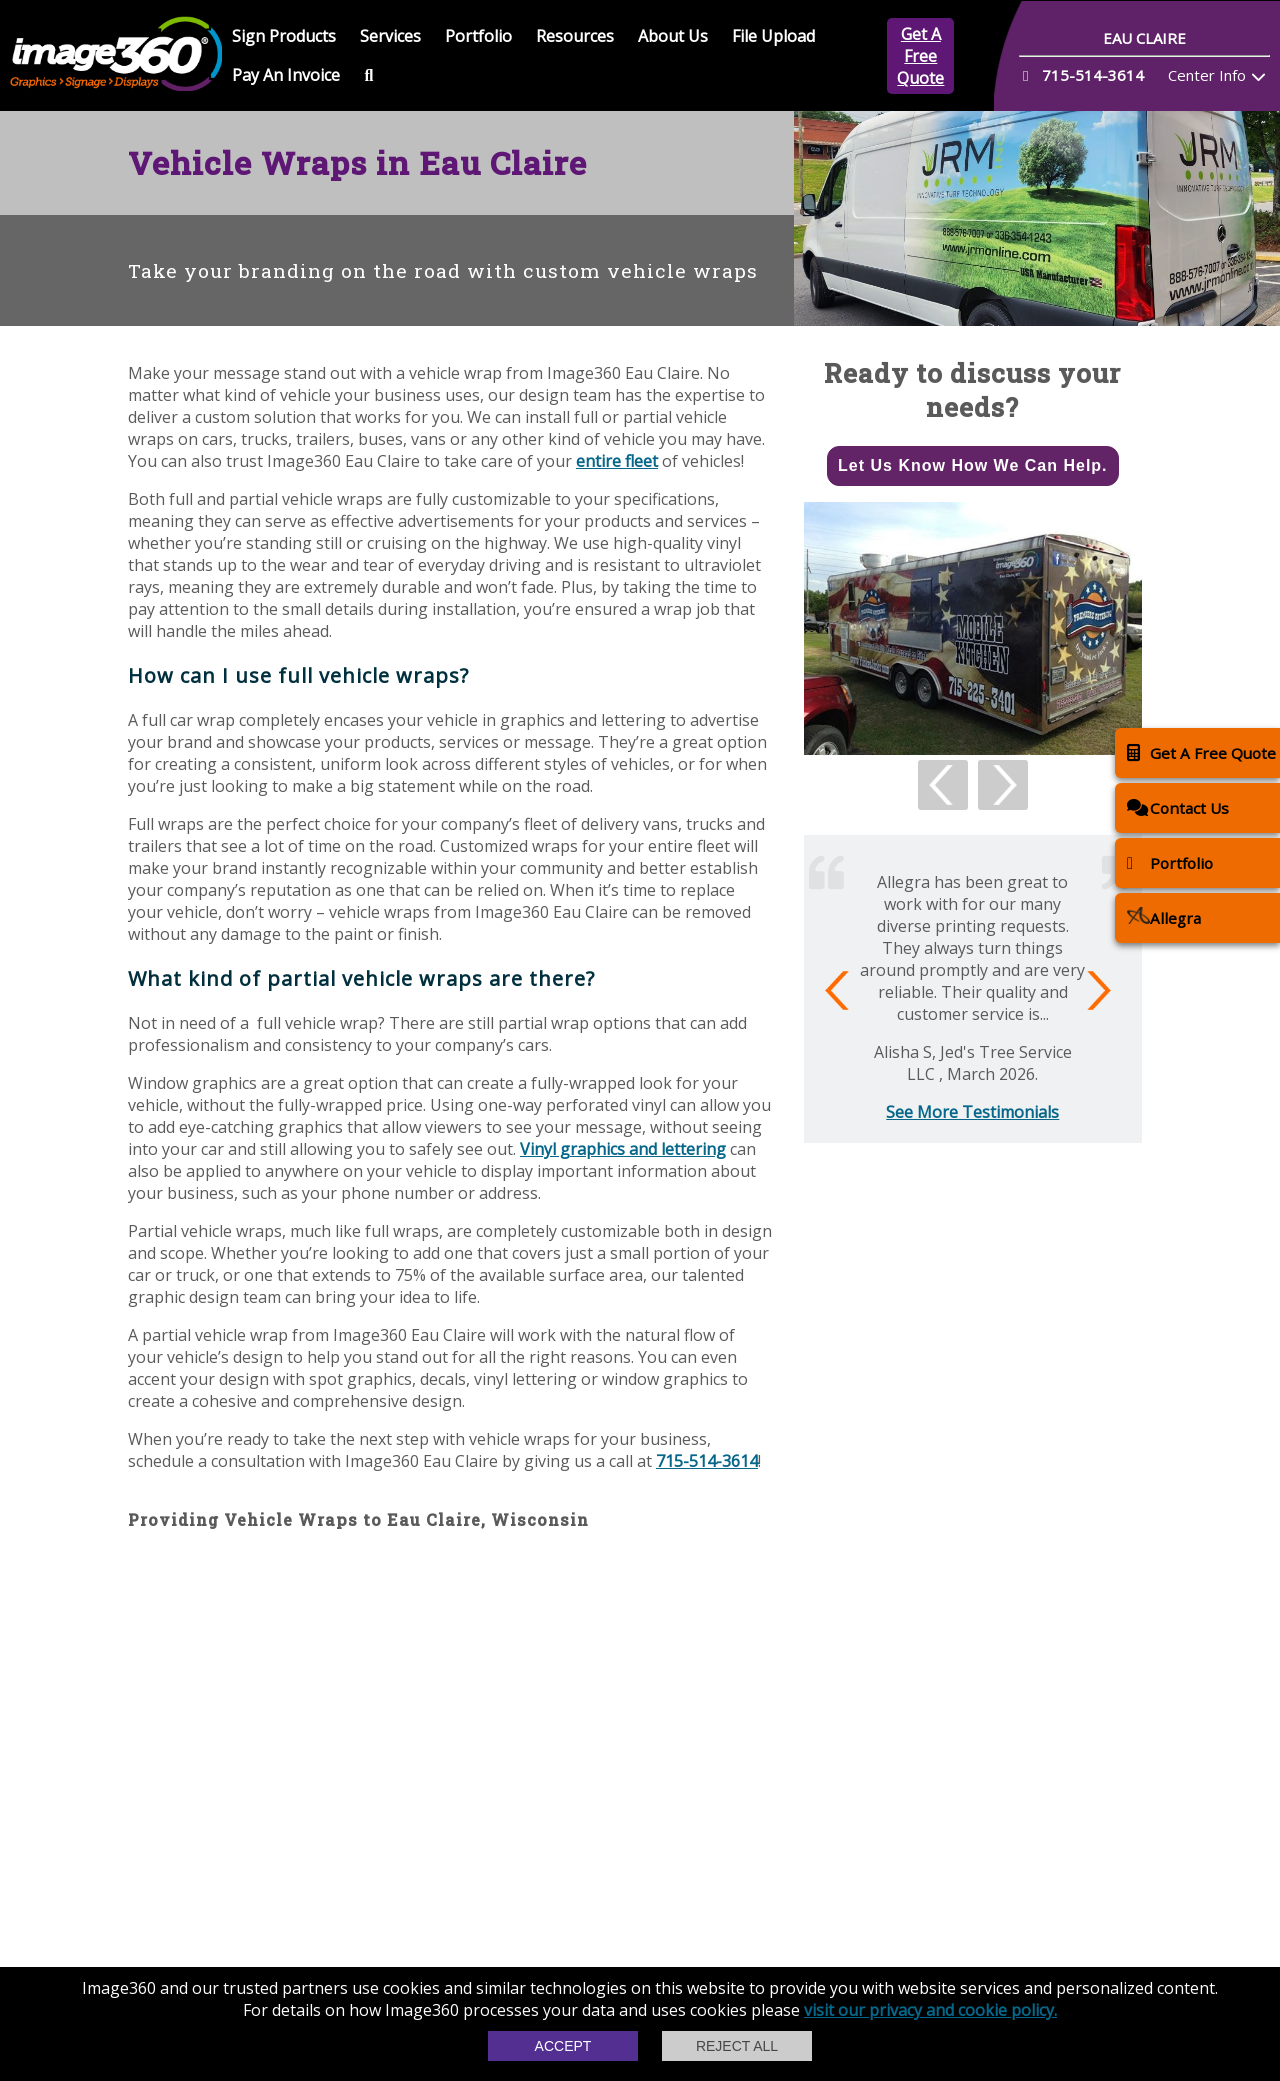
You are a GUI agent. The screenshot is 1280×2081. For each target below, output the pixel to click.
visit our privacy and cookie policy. (930, 2010)
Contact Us (1178, 807)
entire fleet (617, 461)
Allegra (1164, 917)
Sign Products (284, 36)
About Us (673, 36)
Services (390, 36)
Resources (575, 36)
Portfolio (478, 36)
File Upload (773, 36)
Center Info (1207, 75)
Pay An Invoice (286, 75)
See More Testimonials (972, 1112)
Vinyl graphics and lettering (623, 1149)
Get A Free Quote (920, 56)
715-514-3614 (707, 1461)
